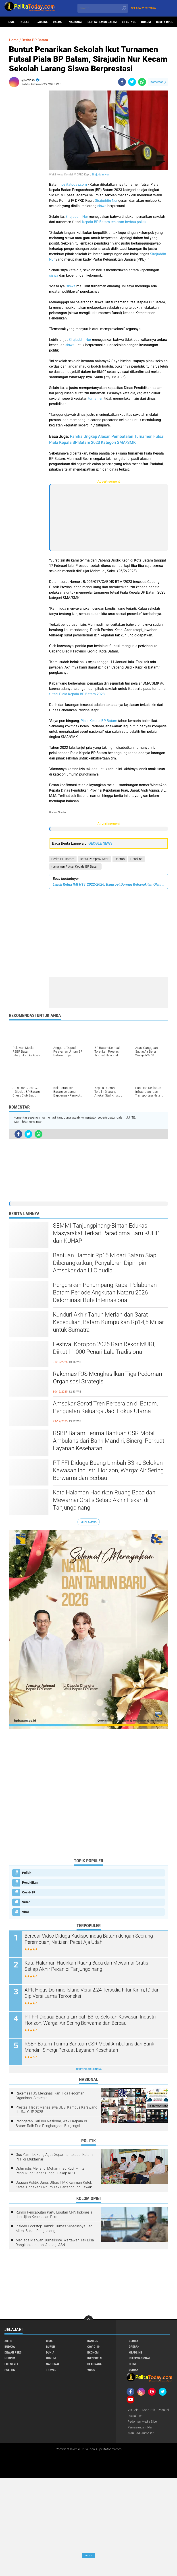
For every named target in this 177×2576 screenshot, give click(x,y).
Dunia (50, 2352)
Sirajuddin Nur (100, 174)
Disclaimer (135, 2416)
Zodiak (133, 2370)
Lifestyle (129, 22)
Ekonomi (93, 2352)
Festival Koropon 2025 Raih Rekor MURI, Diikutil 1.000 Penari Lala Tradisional (104, 1348)
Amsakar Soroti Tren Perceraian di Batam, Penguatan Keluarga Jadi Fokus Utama (105, 1407)
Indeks (24, 22)
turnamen (95, 398)
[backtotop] (88, 2319)
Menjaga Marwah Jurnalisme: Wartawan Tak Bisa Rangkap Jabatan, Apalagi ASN (55, 2242)
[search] (102, 8)
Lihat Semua (88, 1521)
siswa (101, 206)
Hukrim (9, 2358)
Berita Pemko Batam (102, 22)
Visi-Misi (133, 2410)
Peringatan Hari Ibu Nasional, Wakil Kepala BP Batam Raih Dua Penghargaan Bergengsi (52, 2123)
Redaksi (163, 2410)
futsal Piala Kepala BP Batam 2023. (77, 694)
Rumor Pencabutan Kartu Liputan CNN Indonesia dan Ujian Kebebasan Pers (54, 2214)
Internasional (139, 2358)
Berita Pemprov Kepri (94, 859)
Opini (132, 2364)
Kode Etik (148, 2410)
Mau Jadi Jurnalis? (141, 2433)
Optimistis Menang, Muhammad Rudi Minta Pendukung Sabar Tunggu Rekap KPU (50, 2170)
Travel (51, 2370)
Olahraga (94, 2364)
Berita (133, 2341)
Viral (25, 1912)
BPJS (49, 2341)
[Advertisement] (27, 157)
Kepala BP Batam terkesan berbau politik (114, 222)
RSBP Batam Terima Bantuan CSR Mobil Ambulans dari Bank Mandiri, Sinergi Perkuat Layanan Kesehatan (108, 1441)
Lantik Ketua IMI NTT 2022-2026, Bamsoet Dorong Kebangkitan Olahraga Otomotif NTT (109, 884)
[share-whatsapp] (142, 82)
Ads (88, 2555)
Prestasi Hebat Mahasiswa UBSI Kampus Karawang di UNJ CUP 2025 (56, 2109)
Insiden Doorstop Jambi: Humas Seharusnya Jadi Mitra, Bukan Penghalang (54, 2228)
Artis (8, 2341)
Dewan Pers (13, 2352)
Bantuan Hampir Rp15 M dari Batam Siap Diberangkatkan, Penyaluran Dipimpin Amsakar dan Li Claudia (104, 1263)
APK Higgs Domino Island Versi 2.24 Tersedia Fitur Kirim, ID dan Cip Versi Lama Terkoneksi (92, 1993)
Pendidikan (30, 1882)
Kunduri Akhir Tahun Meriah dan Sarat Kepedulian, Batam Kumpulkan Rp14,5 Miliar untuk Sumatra (108, 1322)
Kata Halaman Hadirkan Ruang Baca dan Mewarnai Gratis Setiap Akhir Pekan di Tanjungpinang (104, 1500)
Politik (26, 1872)
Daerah (58, 22)
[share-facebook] (122, 82)
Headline (41, 22)
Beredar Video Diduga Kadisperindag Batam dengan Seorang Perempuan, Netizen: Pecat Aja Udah (89, 1939)
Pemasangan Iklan (141, 2427)
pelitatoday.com (74, 184)
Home (11, 22)
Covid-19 (28, 1892)
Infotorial (95, 2358)
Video (26, 1902)
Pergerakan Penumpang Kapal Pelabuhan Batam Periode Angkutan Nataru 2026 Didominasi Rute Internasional (105, 1292)
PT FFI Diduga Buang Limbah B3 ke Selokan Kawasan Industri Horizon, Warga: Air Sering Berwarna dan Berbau (108, 1470)
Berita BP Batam (62, 859)
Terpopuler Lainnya (89, 2069)
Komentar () (158, 82)
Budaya (9, 2346)
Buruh (50, 2346)
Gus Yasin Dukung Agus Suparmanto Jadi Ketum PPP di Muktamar (54, 2156)
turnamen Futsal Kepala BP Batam (75, 866)
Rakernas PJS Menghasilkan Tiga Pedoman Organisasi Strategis (107, 1377)
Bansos (92, 2341)
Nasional (75, 22)
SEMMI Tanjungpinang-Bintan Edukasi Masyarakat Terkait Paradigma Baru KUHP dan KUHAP (106, 1233)
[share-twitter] (132, 82)
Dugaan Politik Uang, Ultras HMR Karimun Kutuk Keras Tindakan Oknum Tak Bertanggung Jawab (54, 2184)
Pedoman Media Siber (143, 2421)
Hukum (146, 22)
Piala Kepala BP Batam (99, 721)
